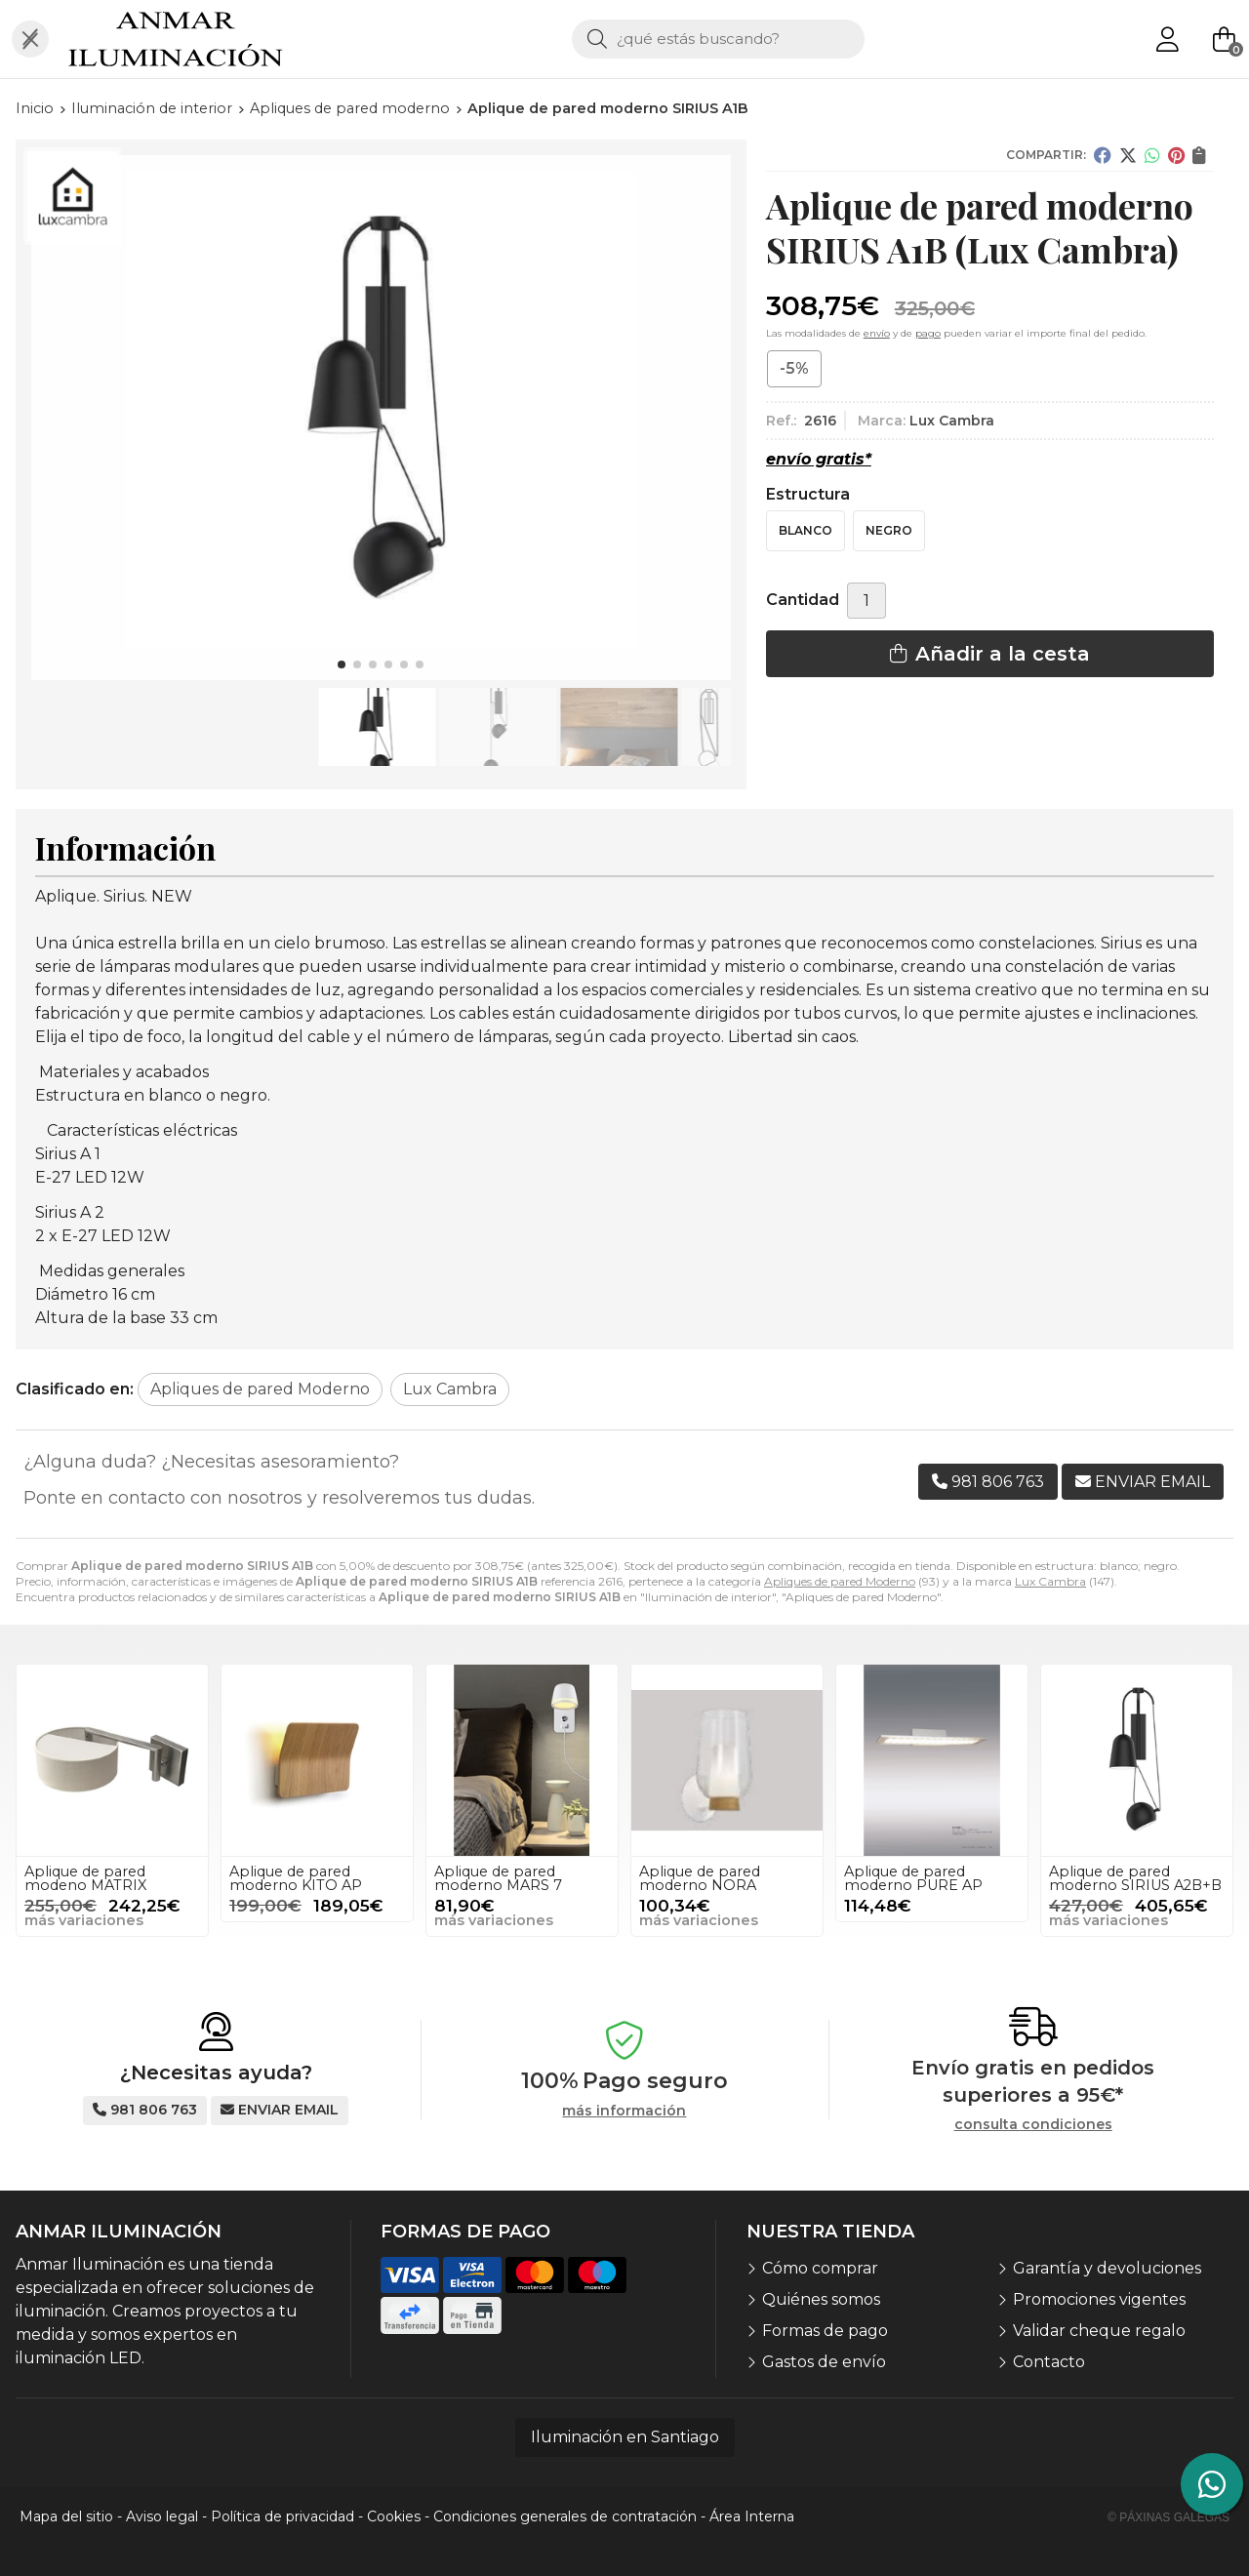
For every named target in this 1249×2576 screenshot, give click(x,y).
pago (928, 333)
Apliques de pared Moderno (839, 1581)
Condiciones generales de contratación (565, 2516)
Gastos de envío (824, 2362)
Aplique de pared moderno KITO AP (295, 1878)
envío (877, 333)
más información (624, 2111)
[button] (341, 664)
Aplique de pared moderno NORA (699, 1878)
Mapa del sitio (66, 2516)
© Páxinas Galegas (1168, 2517)
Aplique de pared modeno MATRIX (85, 1878)
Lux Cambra (1050, 1581)
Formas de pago (825, 2330)
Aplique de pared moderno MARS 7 (498, 1878)
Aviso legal (162, 2516)
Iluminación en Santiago (625, 2437)
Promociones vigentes (1099, 2299)
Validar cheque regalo (1099, 2330)
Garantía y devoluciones (1107, 2268)
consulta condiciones (1033, 2124)
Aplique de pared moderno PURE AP (913, 1878)
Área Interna (751, 2516)
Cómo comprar (820, 2268)
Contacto (1049, 2362)
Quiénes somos (821, 2299)
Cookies (394, 2516)
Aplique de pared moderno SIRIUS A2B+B (1135, 1878)
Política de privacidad (282, 2516)
